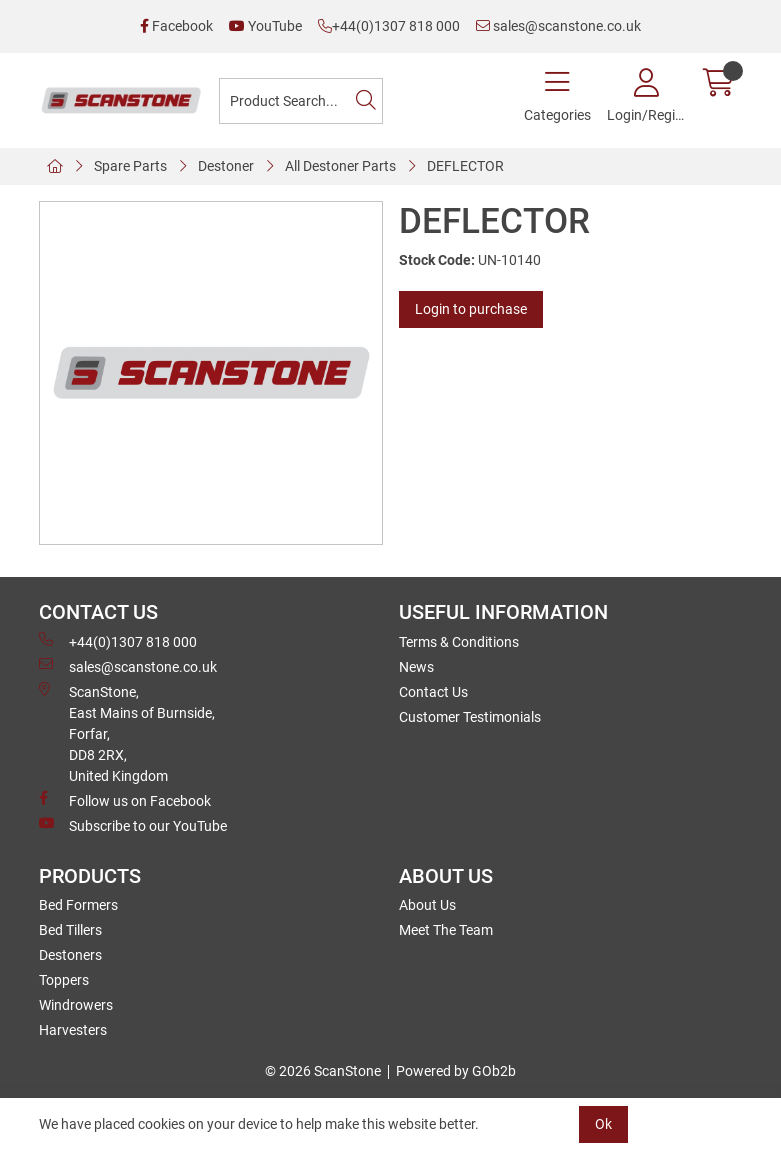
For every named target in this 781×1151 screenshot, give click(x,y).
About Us (427, 905)
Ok (603, 1124)
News (416, 667)
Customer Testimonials (470, 717)
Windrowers (76, 1005)
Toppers (64, 980)
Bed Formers (78, 905)
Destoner (226, 166)
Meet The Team (446, 930)
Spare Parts (130, 166)
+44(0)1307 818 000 (389, 26)
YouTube (265, 26)
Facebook (176, 26)
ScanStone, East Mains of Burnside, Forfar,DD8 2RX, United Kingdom (127, 733)
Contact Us (433, 692)
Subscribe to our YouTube (133, 825)
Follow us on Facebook (125, 800)
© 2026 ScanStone (323, 1071)
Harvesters (73, 1030)
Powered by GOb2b (456, 1071)
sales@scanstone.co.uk (558, 26)
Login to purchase (471, 309)
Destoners (70, 955)
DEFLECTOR (465, 166)
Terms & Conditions (459, 642)
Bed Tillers (70, 930)
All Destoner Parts (340, 166)
